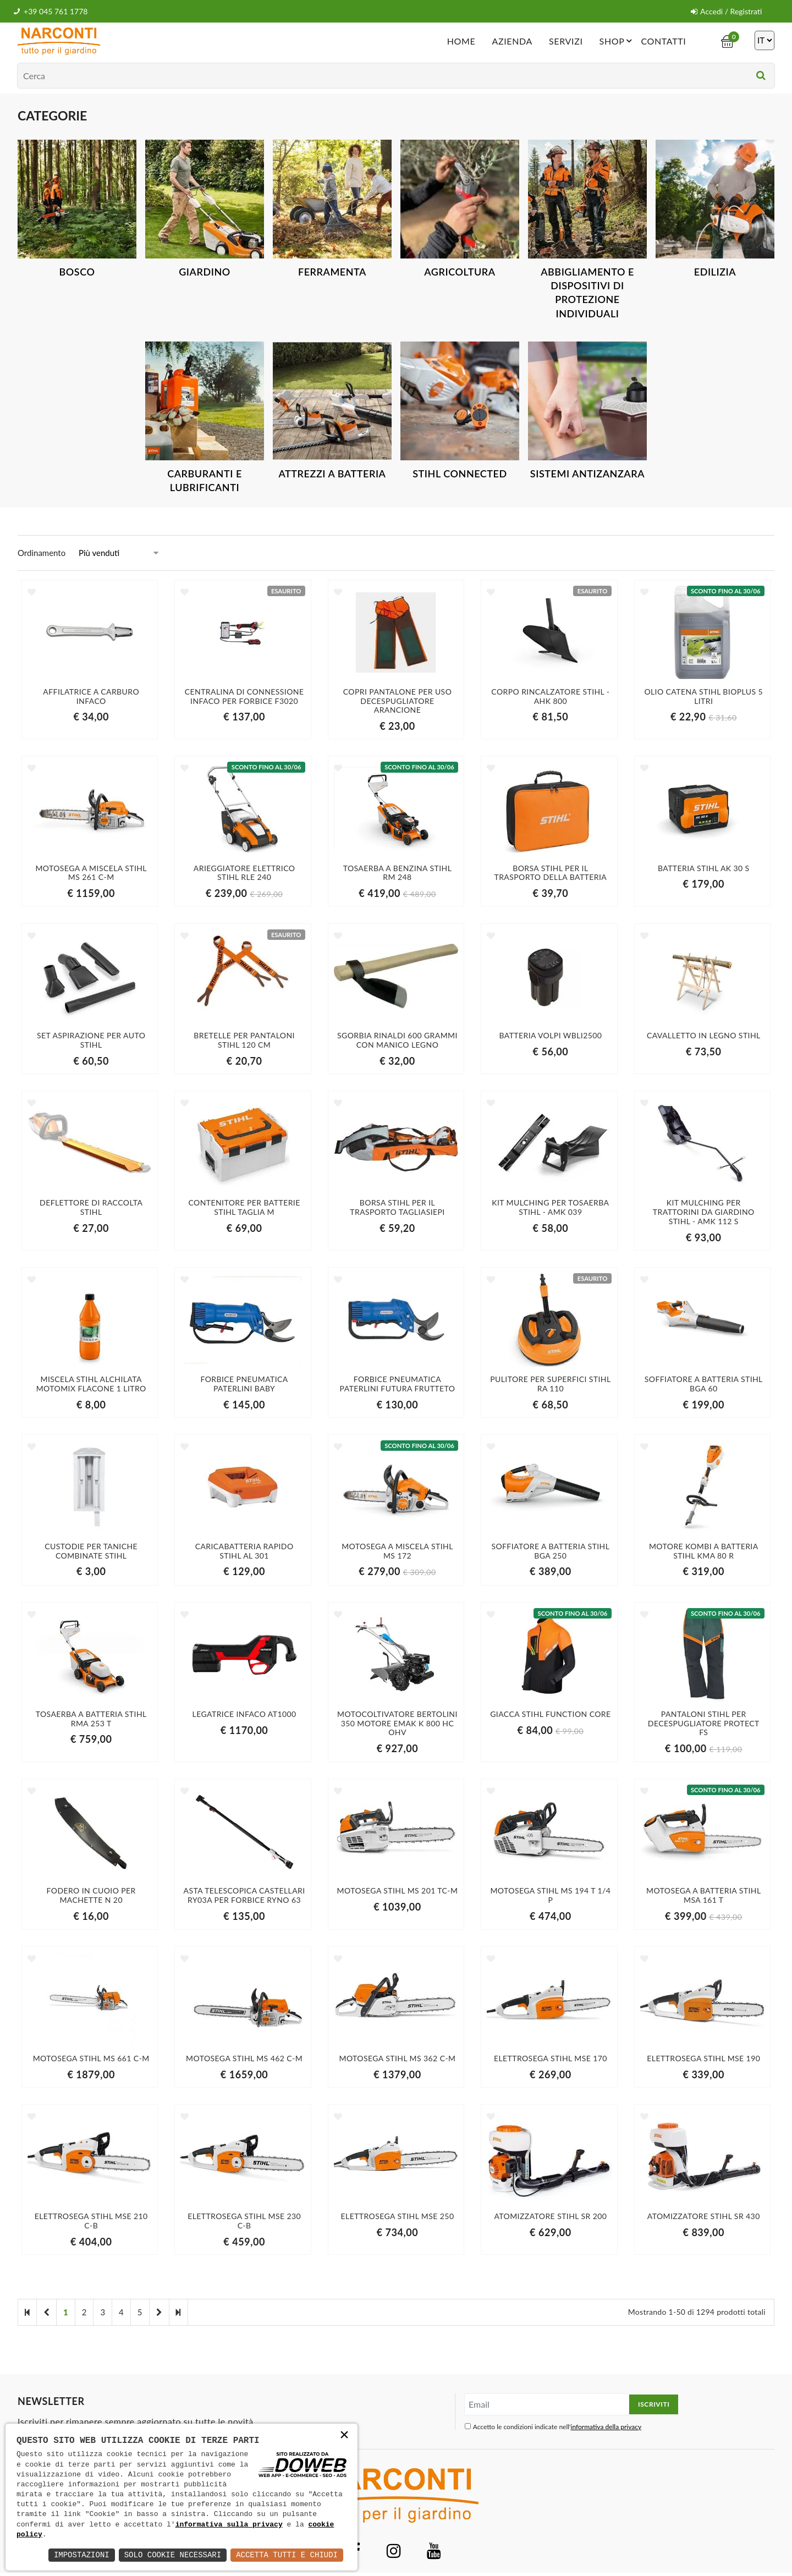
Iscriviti (653, 2404)
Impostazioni (81, 2555)
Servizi (566, 41)
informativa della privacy (606, 2427)
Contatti (663, 41)
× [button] (344, 2436)
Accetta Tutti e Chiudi (287, 2555)
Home (461, 41)
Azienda (512, 41)
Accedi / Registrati (726, 11)
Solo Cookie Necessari (172, 2555)
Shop (618, 40)
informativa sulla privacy (229, 2525)
